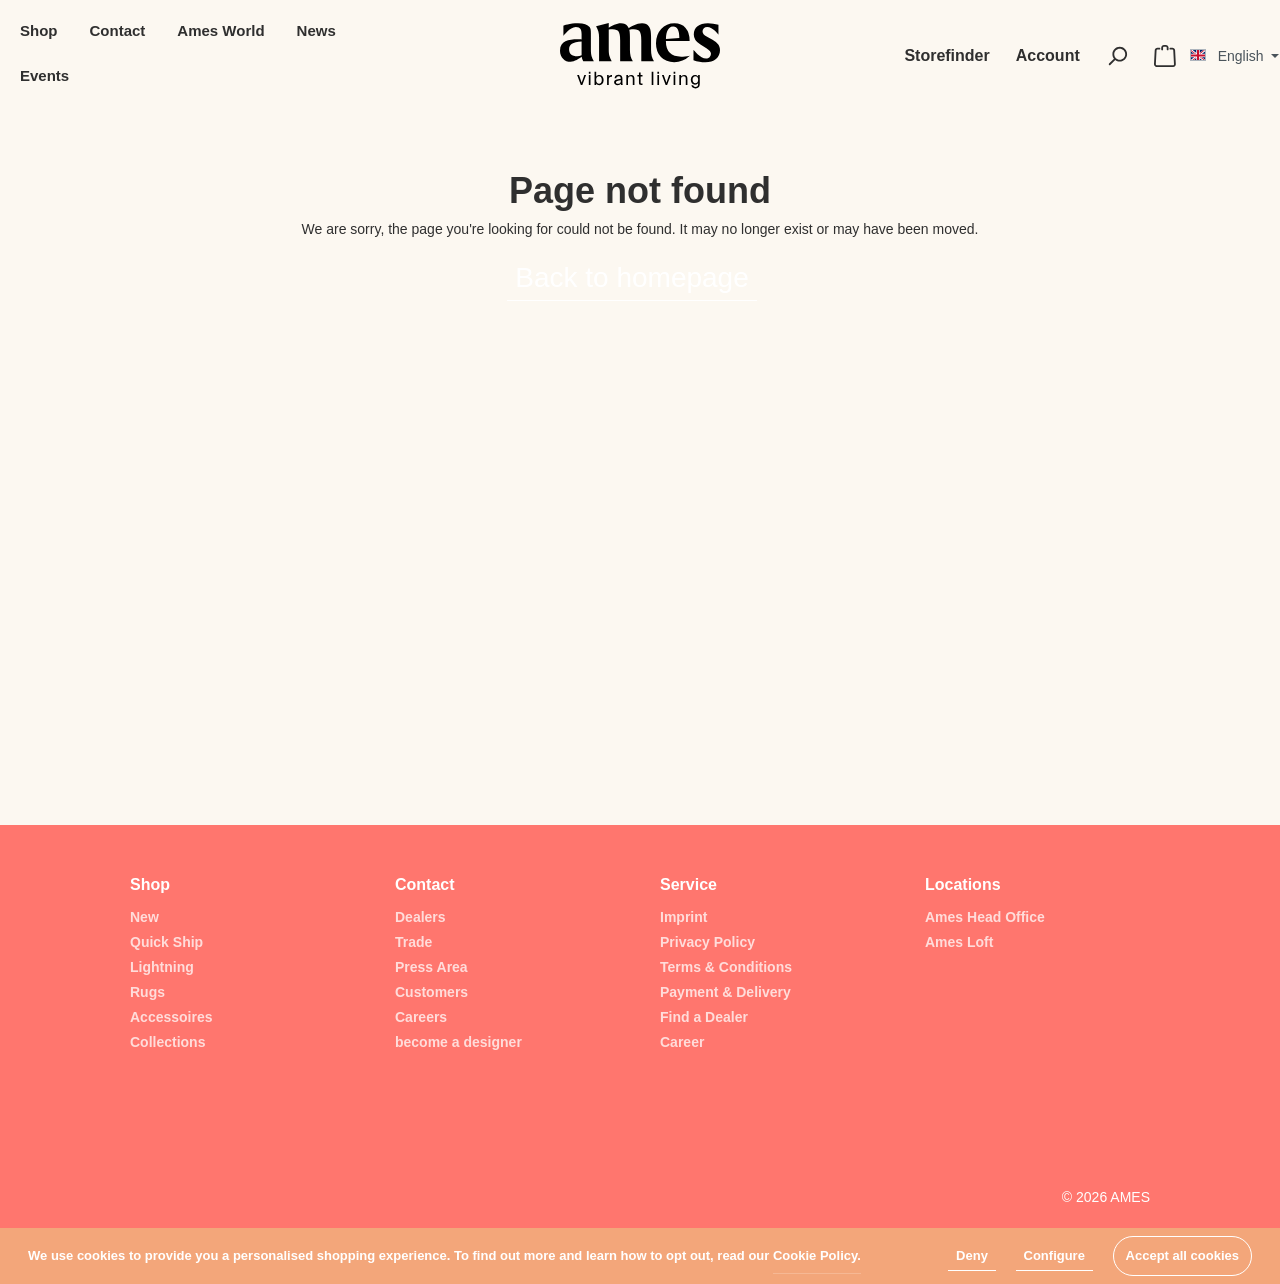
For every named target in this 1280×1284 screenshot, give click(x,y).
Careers (421, 1017)
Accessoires (171, 1017)
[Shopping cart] (1165, 56)
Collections (167, 1042)
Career (682, 1042)
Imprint (683, 917)
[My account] (1048, 56)
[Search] (1117, 56)
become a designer (458, 1042)
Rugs (147, 992)
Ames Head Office (985, 917)
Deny (972, 1255)
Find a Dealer (704, 1017)
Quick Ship (166, 942)
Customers (431, 992)
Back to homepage (632, 277)
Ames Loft (959, 942)
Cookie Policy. (817, 1255)
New (144, 917)
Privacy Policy (707, 942)
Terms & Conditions (726, 967)
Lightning (162, 967)
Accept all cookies (1182, 1255)
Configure (1054, 1255)
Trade (413, 942)
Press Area (431, 967)
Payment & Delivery (725, 992)
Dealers (420, 917)
